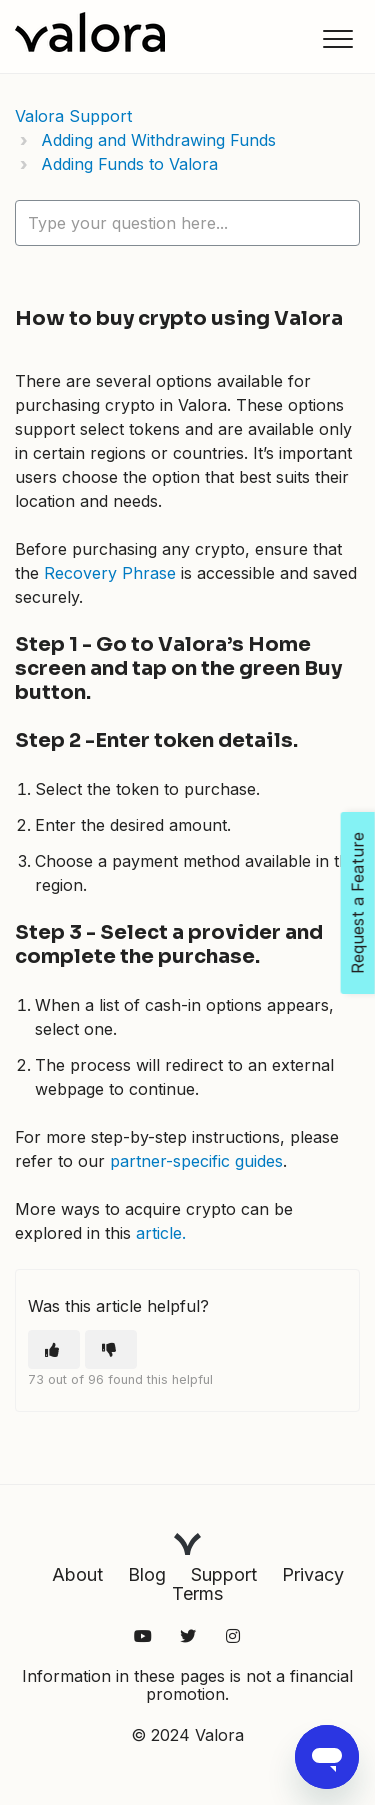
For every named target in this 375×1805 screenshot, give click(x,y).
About (77, 1574)
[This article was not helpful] (111, 1349)
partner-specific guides (196, 1161)
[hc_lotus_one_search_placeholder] (187, 223)
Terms (197, 1593)
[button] (337, 38)
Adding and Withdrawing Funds (158, 140)
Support (224, 1574)
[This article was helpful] (54, 1349)
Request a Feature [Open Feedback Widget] (358, 903)
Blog (147, 1574)
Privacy (313, 1574)
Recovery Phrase (110, 573)
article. (161, 1233)
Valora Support (73, 116)
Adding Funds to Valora (129, 164)
